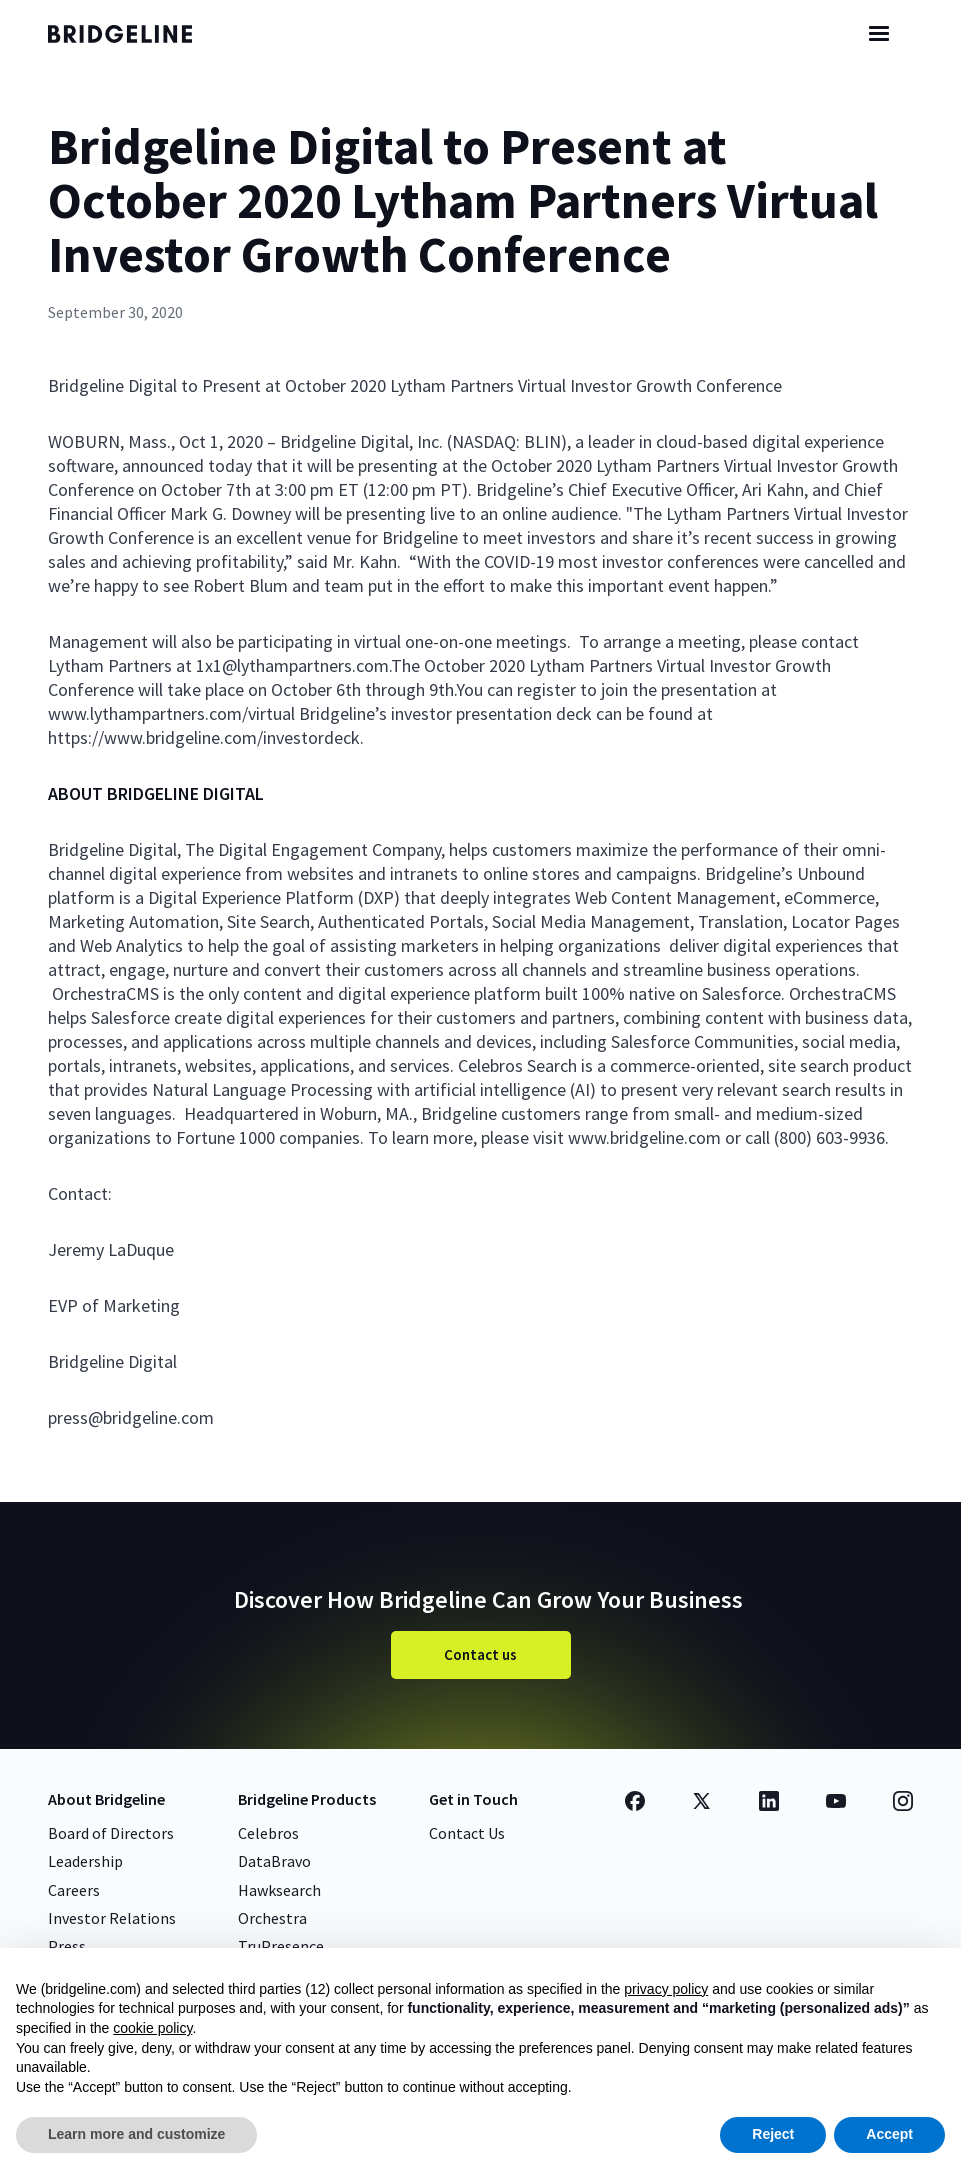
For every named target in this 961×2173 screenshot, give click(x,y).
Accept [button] (889, 2134)
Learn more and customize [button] (136, 2134)
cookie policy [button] (152, 2028)
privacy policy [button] (666, 1989)
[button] (879, 34)
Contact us (480, 1654)
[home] (138, 34)
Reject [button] (773, 2134)
